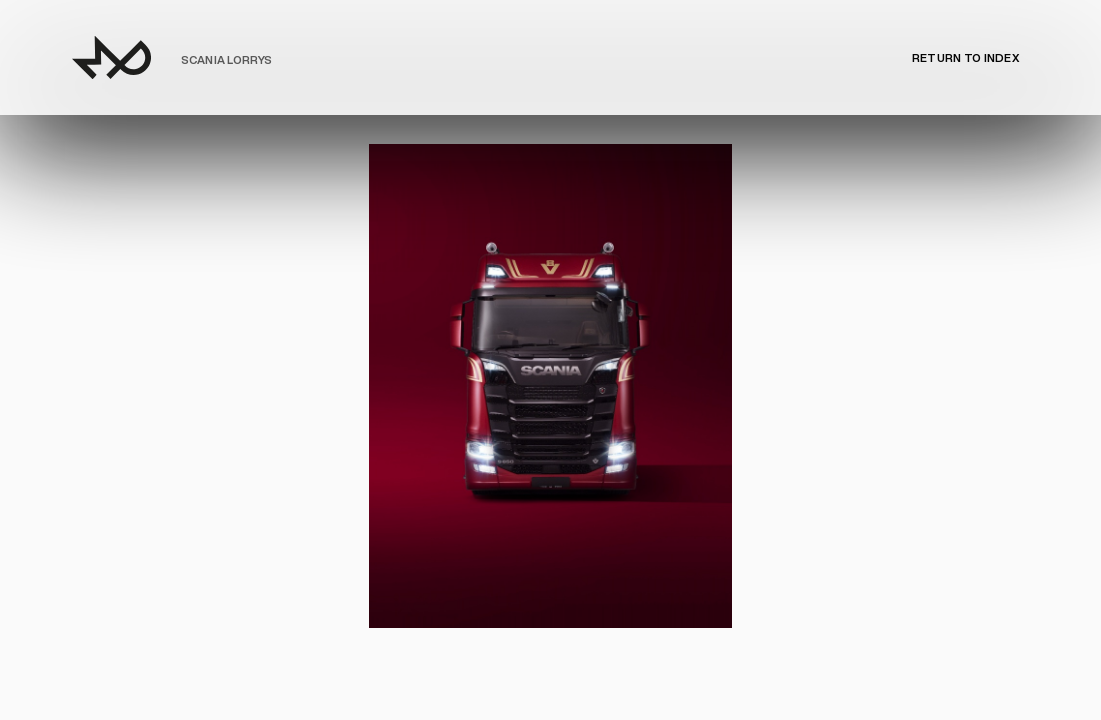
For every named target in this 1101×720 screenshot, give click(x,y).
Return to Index (965, 57)
